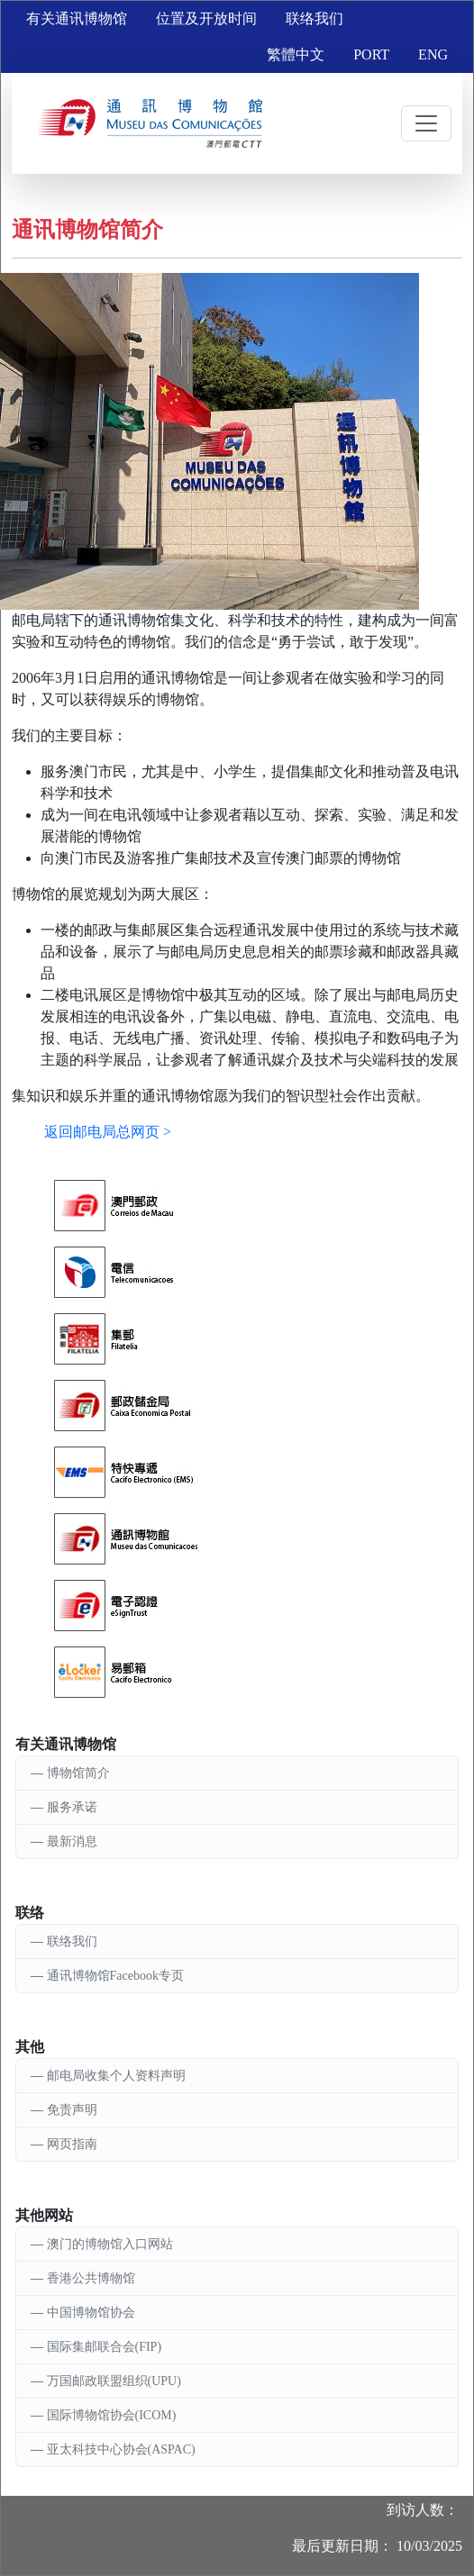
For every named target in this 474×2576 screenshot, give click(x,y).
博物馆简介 (78, 1773)
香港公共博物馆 (91, 2278)
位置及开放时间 (206, 18)
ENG (433, 54)
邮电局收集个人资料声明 (116, 2075)
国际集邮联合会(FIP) (104, 2347)
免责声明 (72, 2110)
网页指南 (72, 2144)
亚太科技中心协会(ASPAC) (121, 2449)
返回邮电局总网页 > (107, 1131)
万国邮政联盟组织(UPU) (114, 2381)
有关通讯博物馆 (76, 18)
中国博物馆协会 (91, 2312)
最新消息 (72, 1841)
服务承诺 (72, 1807)
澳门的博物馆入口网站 (110, 2244)
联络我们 (314, 18)
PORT (371, 54)
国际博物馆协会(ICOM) (112, 2415)
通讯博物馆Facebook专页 (115, 1975)
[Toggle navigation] (426, 123)
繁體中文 (295, 54)
